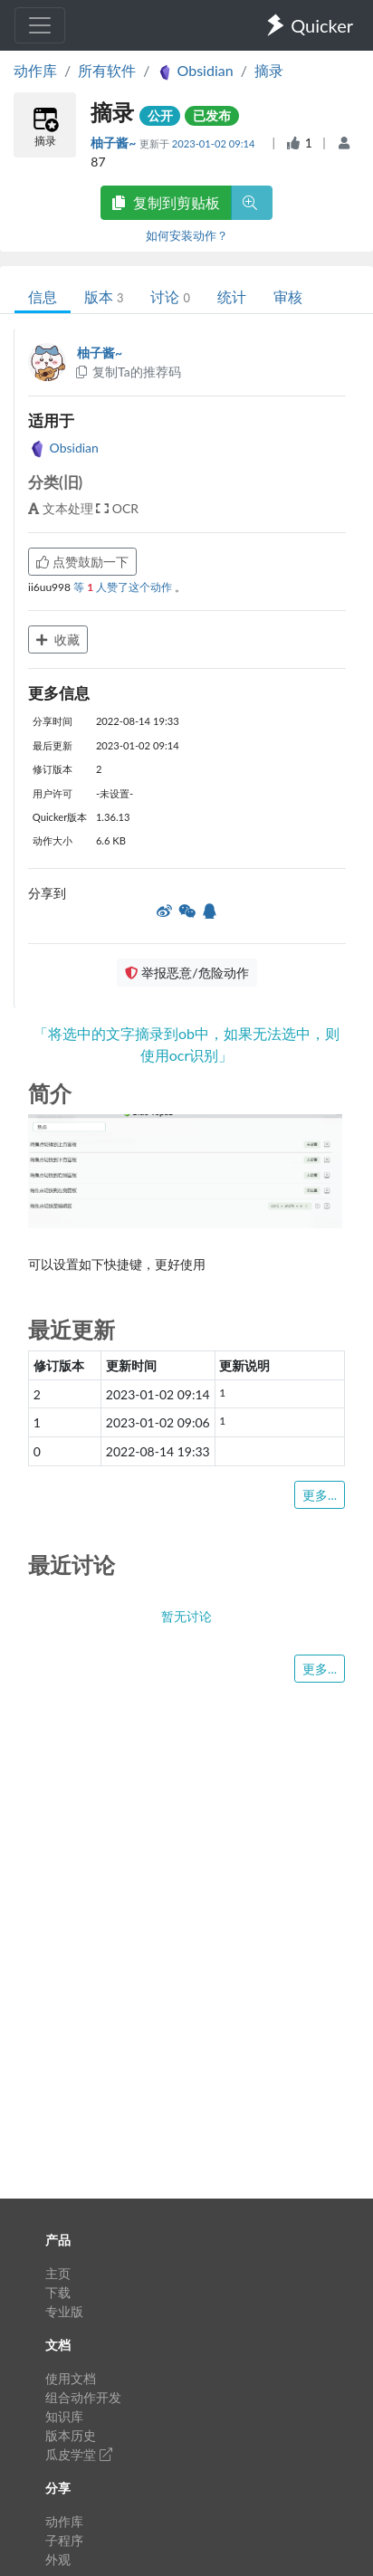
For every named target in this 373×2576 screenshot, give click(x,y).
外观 (58, 2559)
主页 (58, 2273)
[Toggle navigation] (39, 25)
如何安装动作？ (187, 235)
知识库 (64, 2416)
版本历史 (70, 2435)
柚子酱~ (115, 142)
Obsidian (63, 447)
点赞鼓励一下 (82, 561)
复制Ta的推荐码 (127, 371)
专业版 (64, 2311)
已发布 (212, 115)
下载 (58, 2292)
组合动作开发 (83, 2397)
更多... (319, 1495)
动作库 (35, 70)
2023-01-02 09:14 (215, 143)
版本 (103, 296)
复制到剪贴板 (165, 202)
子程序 (64, 2540)
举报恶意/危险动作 (186, 972)
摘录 (268, 70)
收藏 (58, 639)
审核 (287, 296)
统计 (231, 296)
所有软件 (107, 70)
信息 (42, 296)
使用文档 (70, 2378)
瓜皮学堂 (78, 2454)
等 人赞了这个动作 (124, 587)
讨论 (169, 296)
